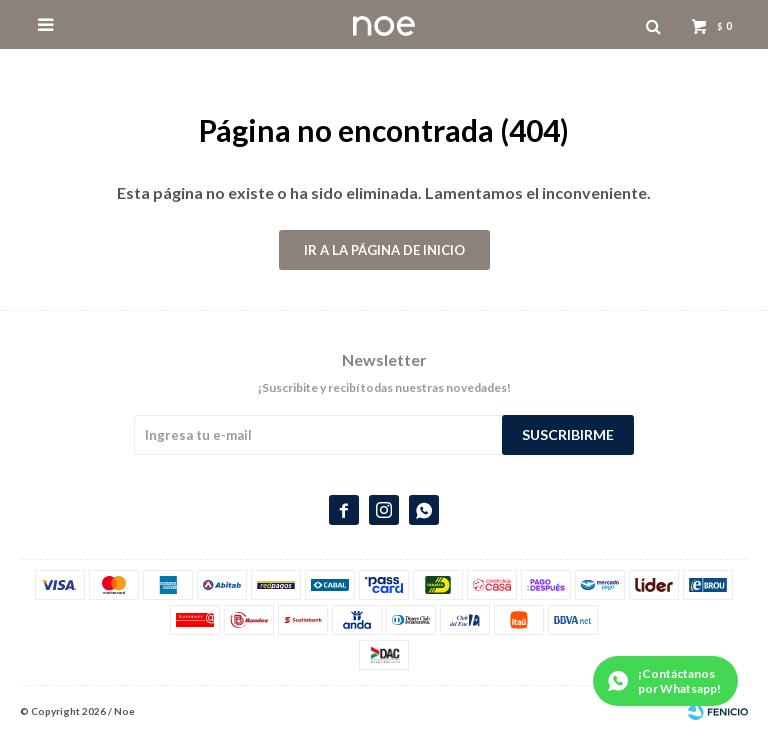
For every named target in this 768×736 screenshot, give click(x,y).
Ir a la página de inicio (384, 250)
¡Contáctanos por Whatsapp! (679, 681)
